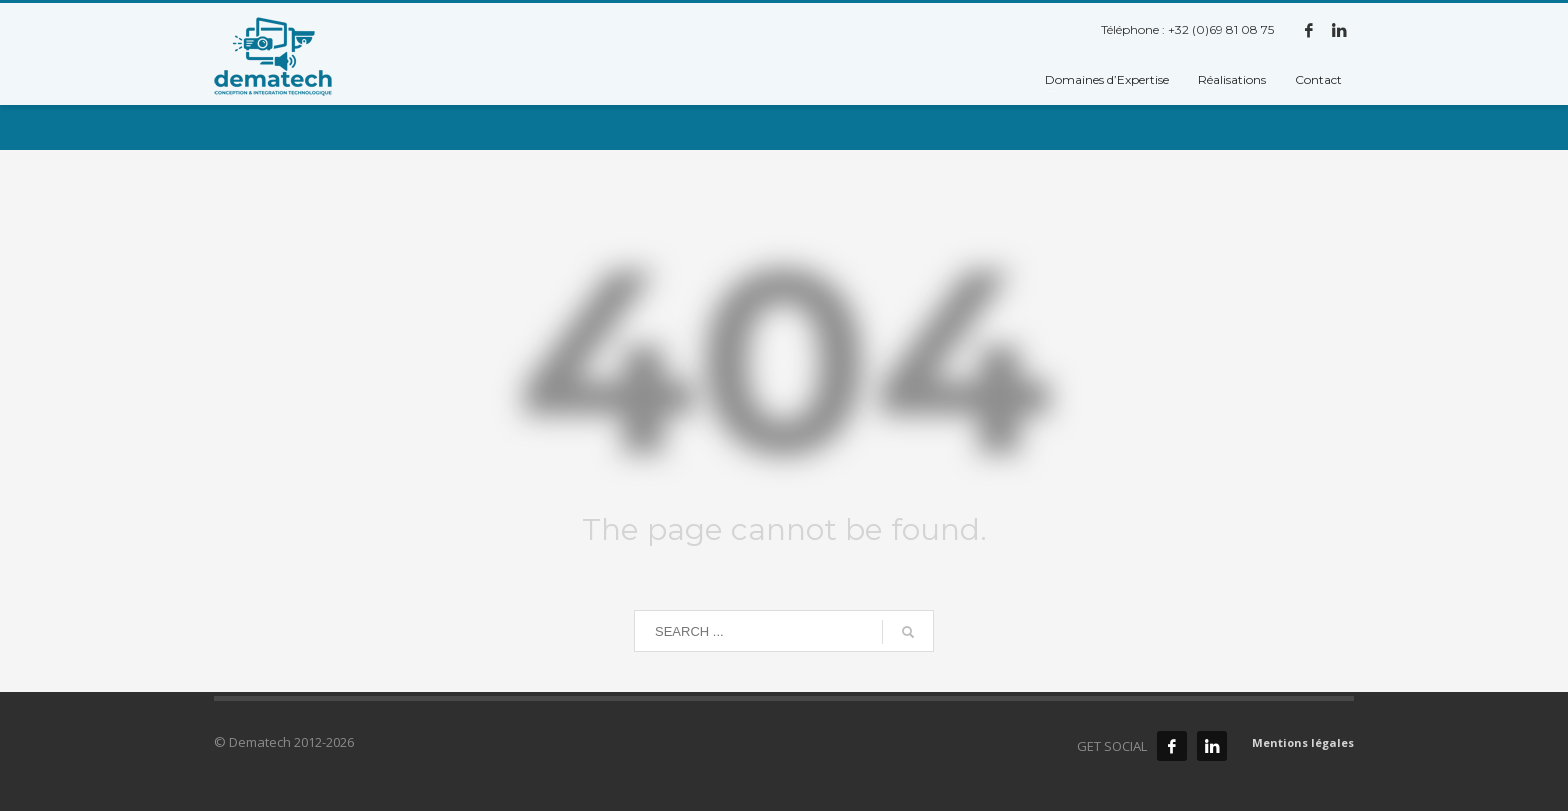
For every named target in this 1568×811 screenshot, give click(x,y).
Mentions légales (1303, 742)
